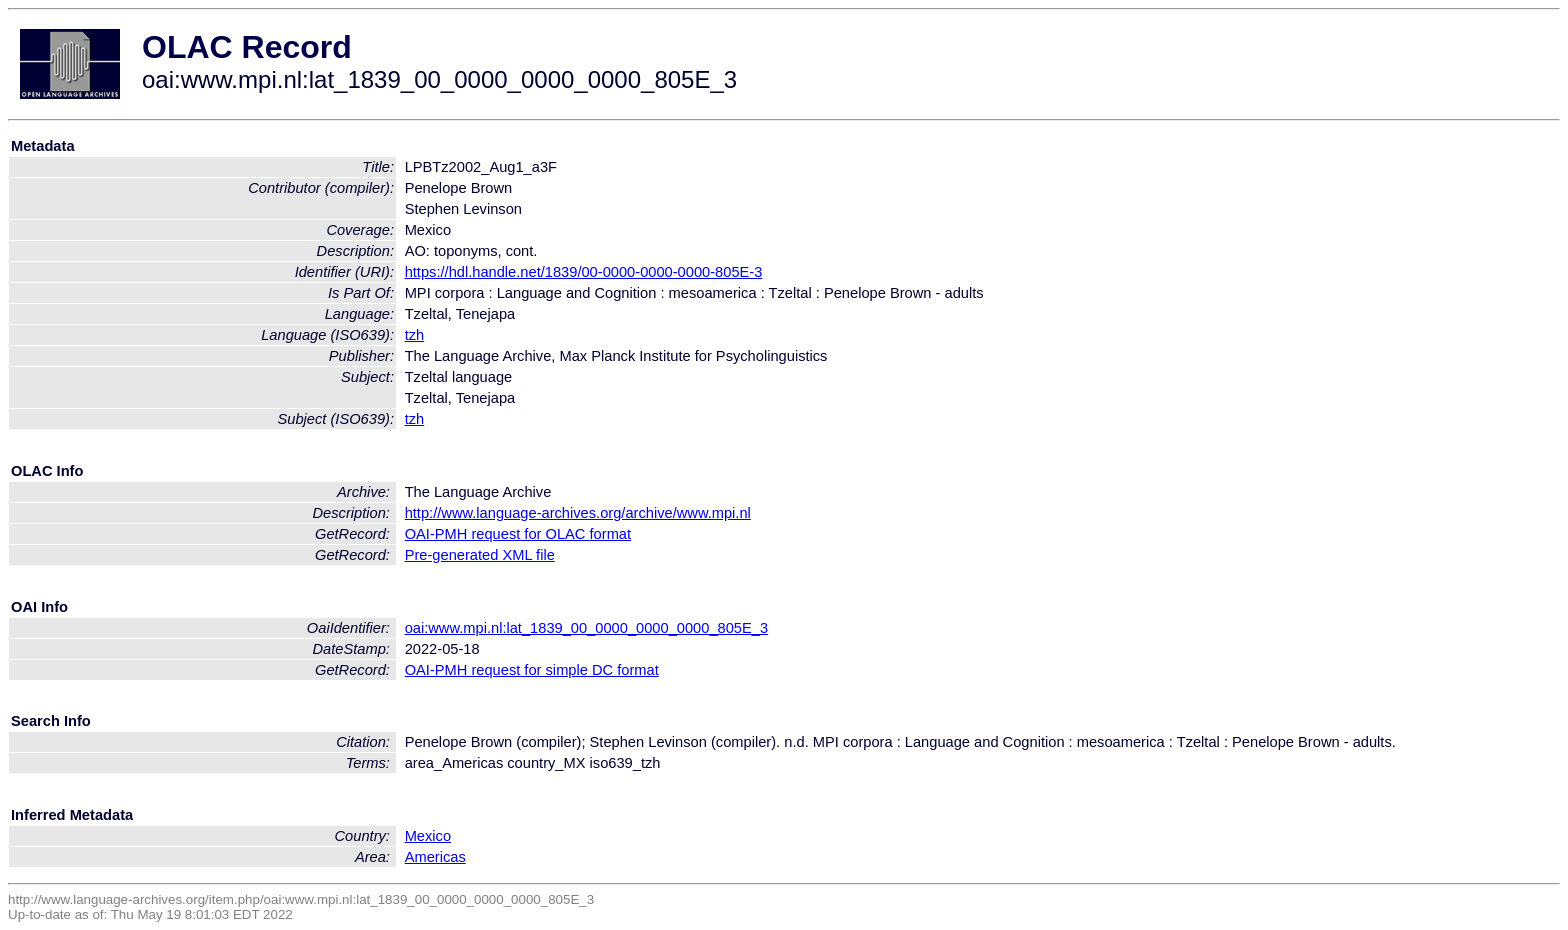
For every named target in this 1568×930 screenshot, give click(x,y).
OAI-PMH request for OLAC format (518, 534)
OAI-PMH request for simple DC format (532, 670)
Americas (435, 857)
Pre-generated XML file (480, 555)
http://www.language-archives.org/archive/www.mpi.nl (578, 513)
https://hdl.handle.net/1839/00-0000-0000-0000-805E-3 (584, 272)
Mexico (428, 836)
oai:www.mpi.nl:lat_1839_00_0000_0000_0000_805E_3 (586, 628)
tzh (415, 335)
